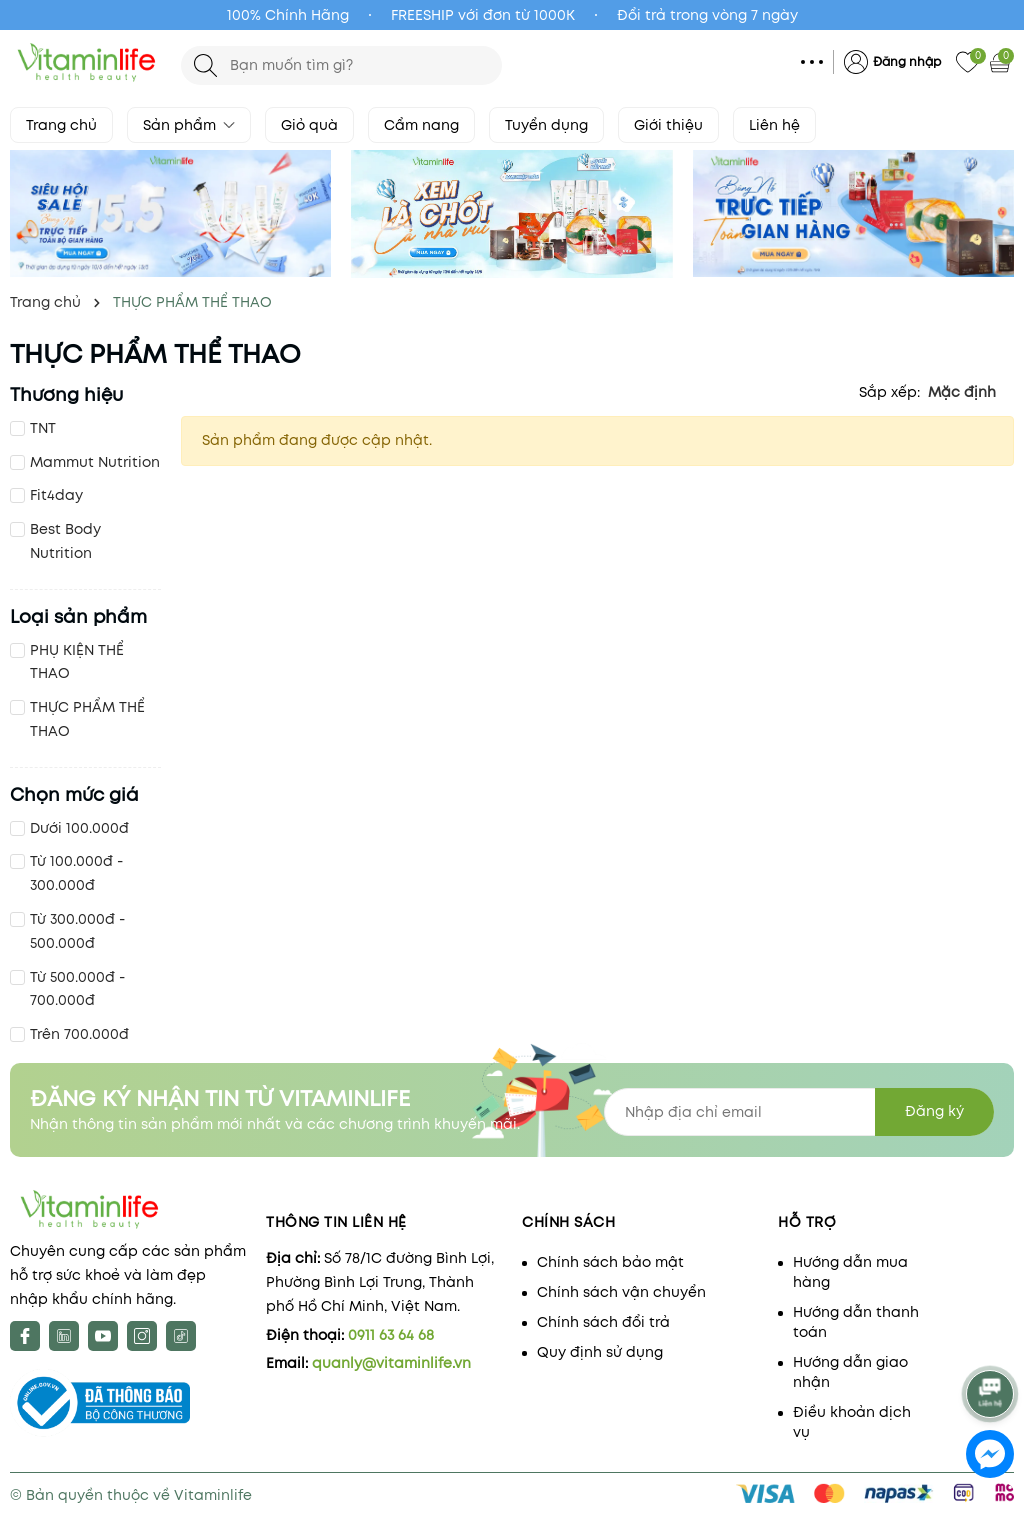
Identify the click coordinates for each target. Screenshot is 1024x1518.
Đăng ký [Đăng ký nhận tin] (934, 1111)
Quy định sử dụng (600, 1352)
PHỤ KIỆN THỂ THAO (77, 662)
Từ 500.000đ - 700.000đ (77, 989)
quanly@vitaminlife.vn (391, 1363)
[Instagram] (142, 1336)
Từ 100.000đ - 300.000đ (76, 873)
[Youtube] (103, 1336)
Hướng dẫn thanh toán (856, 1322)
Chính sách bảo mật (610, 1262)
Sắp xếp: (889, 392)
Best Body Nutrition (65, 541)
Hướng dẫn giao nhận (850, 1372)
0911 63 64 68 (391, 1335)
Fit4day (56, 495)
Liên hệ (774, 125)
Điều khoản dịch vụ (852, 1422)
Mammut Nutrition (95, 462)
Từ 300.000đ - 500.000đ (77, 931)
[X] (64, 1336)
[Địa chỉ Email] (799, 1112)
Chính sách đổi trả (603, 1322)
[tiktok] (181, 1336)
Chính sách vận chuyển (621, 1292)
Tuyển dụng (546, 125)
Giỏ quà (309, 125)
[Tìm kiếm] (205, 65)
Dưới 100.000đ (79, 828)
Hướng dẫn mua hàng (850, 1272)
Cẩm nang (421, 125)
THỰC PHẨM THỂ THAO (87, 719)
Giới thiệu (668, 125)
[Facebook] (25, 1336)
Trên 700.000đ (79, 1034)
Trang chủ (61, 125)
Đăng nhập (907, 61)
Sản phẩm (189, 125)
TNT (43, 428)
